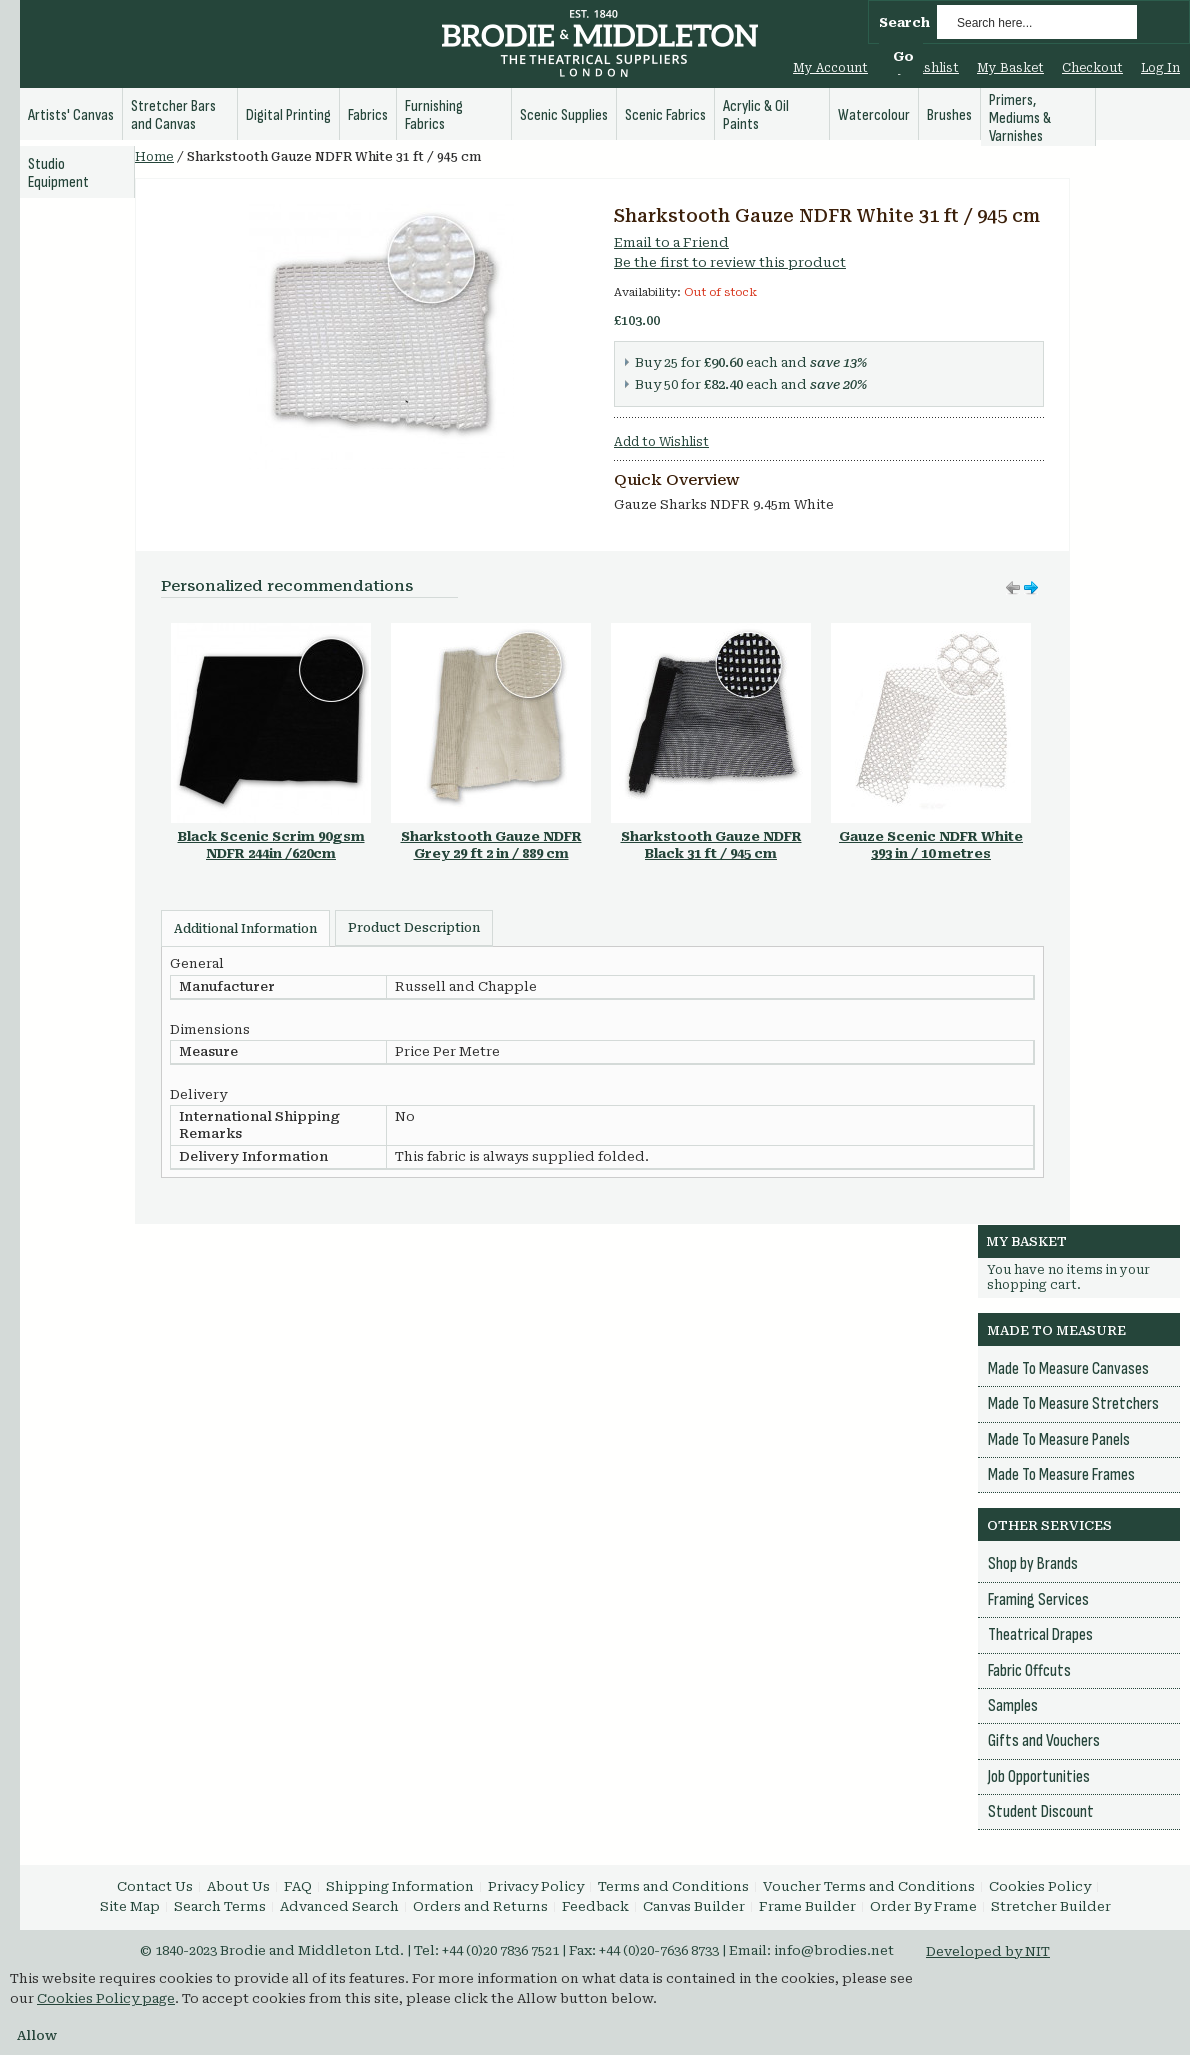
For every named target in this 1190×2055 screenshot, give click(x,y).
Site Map (130, 1906)
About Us (238, 1886)
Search (904, 22)
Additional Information (245, 929)
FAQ (298, 1886)
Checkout (1092, 68)
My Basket (1010, 68)
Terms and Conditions (673, 1886)
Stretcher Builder (1051, 1906)
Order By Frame (923, 1906)
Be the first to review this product (730, 262)
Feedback (595, 1906)
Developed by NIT (988, 1951)
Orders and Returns (480, 1906)
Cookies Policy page (106, 1998)
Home (154, 157)
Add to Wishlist (661, 442)
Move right (1013, 588)
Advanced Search (339, 1906)
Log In (1160, 68)
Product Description (414, 928)
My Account (830, 68)
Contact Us (155, 1886)
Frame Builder (807, 1906)
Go (903, 56)
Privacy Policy (536, 1886)
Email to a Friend (671, 242)
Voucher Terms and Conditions (869, 1886)
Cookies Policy (1040, 1886)
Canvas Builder (694, 1906)
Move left (1031, 588)
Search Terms (220, 1906)
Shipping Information (400, 1886)
